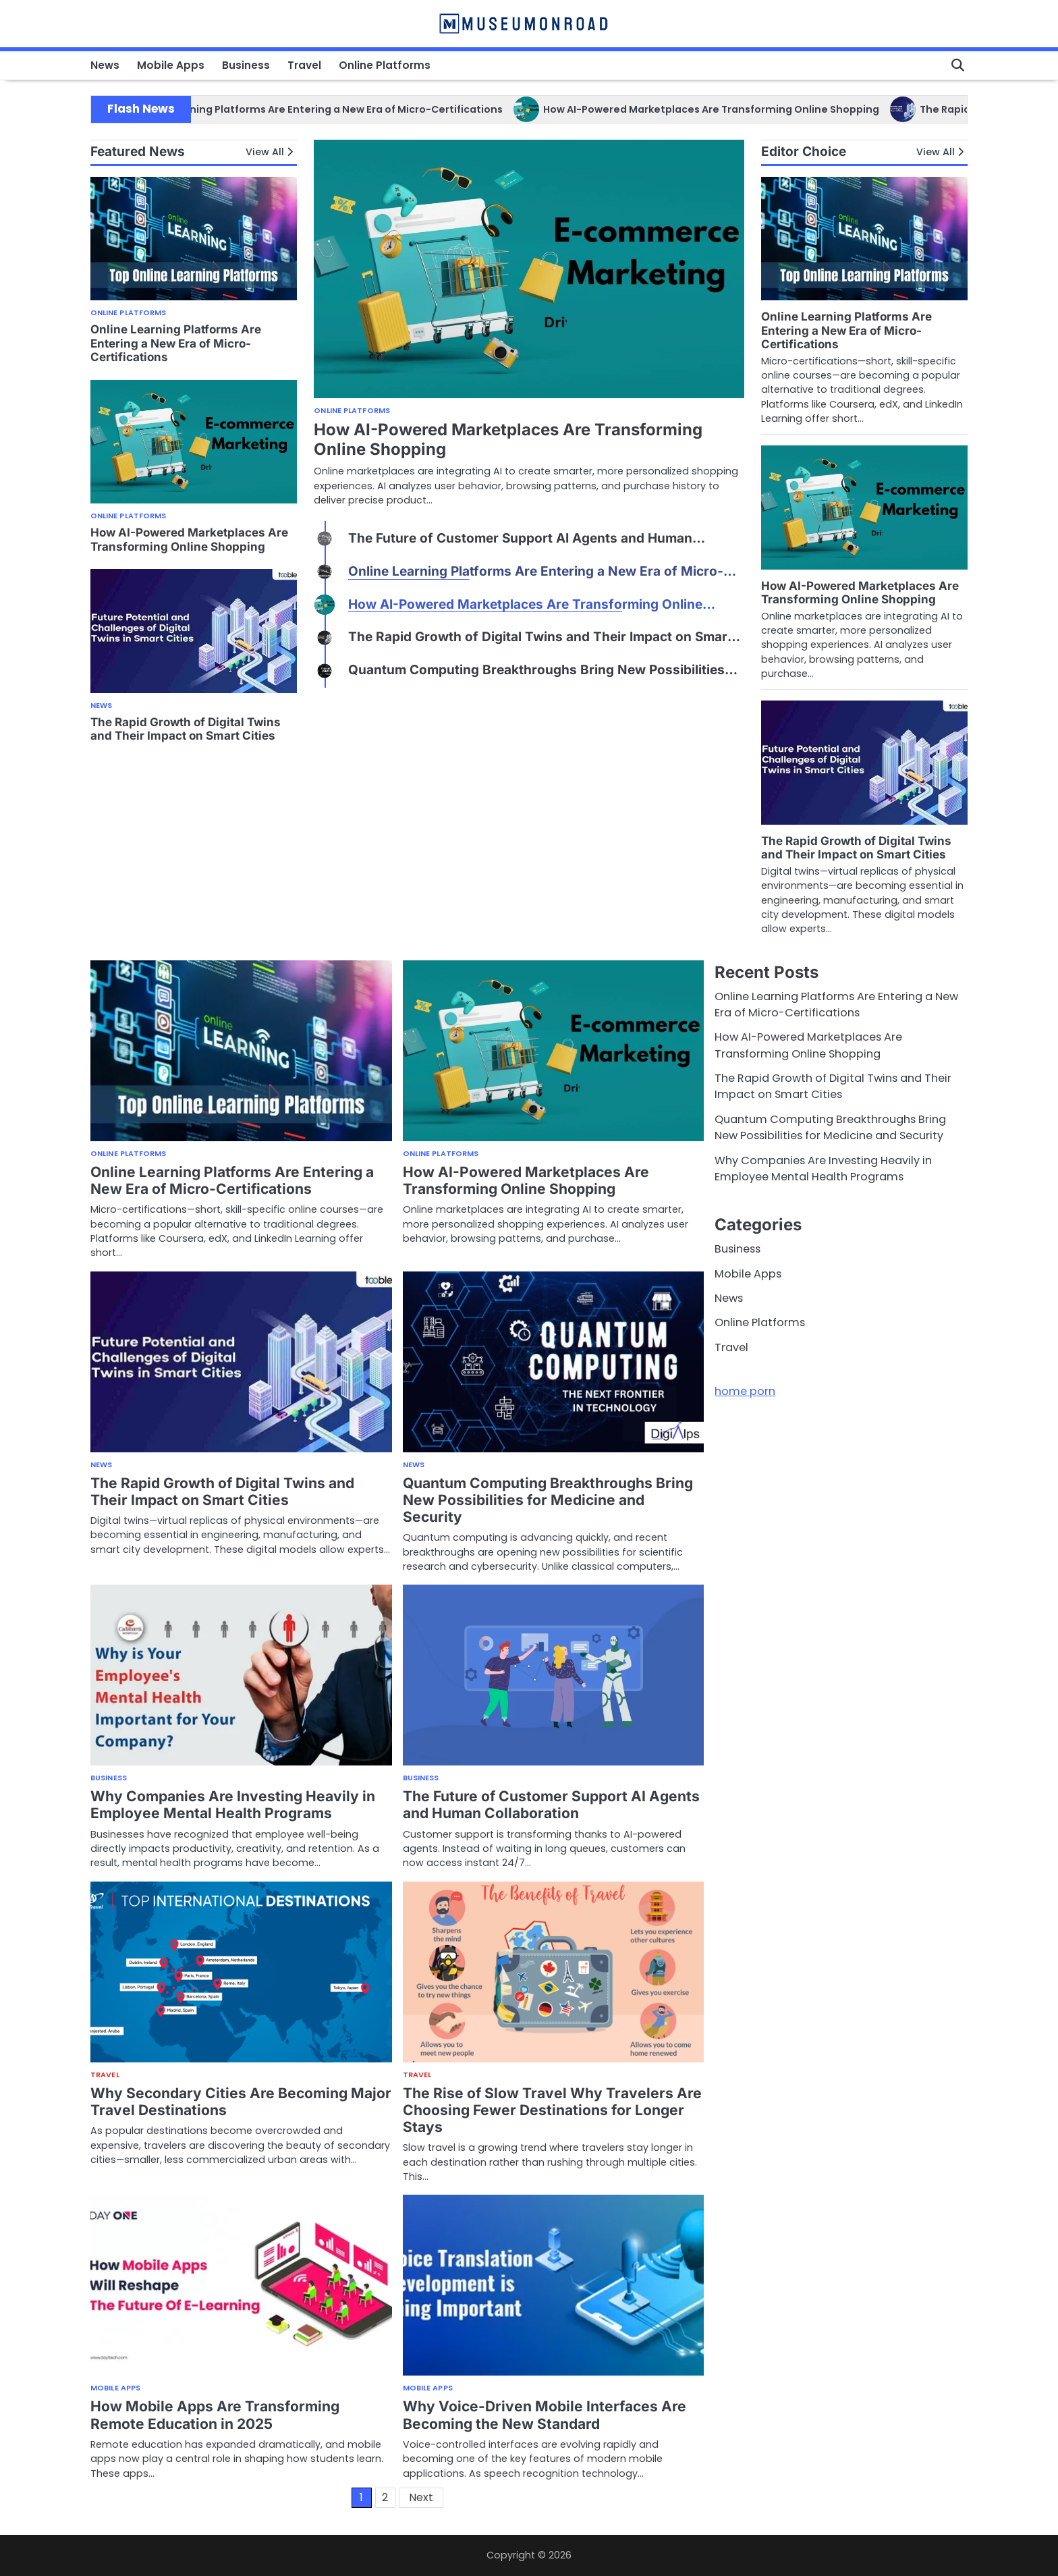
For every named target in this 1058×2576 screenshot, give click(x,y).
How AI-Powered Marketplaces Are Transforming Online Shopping (758, 109)
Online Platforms (384, 65)
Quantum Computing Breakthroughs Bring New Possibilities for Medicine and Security (548, 1500)
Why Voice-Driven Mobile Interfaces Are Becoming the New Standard (544, 2415)
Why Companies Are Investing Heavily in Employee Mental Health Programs (232, 1804)
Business (246, 65)
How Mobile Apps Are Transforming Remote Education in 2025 (214, 2415)
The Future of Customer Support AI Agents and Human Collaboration (551, 1804)
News (104, 65)
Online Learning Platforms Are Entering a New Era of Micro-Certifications (363, 109)
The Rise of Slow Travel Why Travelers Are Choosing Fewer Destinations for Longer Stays (552, 2110)
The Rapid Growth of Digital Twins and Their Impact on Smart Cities (185, 728)
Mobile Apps (170, 65)
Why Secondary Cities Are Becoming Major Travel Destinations (240, 2101)
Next (421, 2497)
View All (265, 151)
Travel (304, 65)
